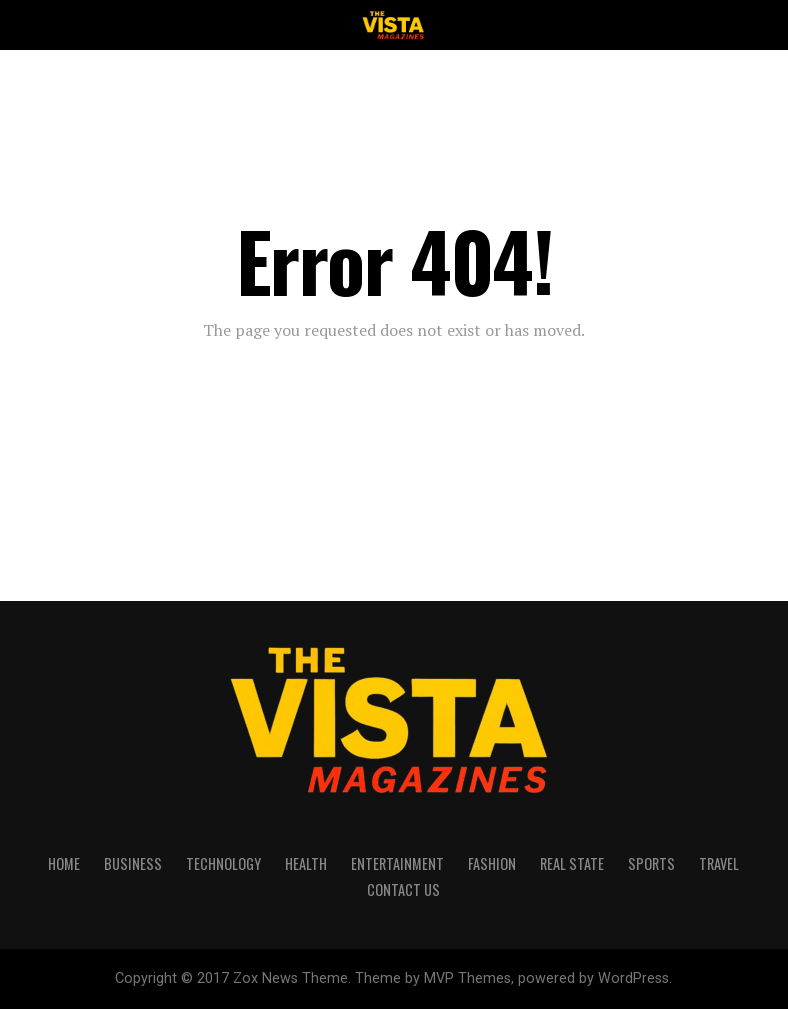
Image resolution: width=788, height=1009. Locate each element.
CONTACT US (403, 889)
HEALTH (306, 863)
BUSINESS (133, 863)
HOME (64, 863)
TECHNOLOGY (223, 863)
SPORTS (651, 863)
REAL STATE (572, 863)
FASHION (492, 863)
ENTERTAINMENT (397, 863)
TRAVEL (719, 863)
